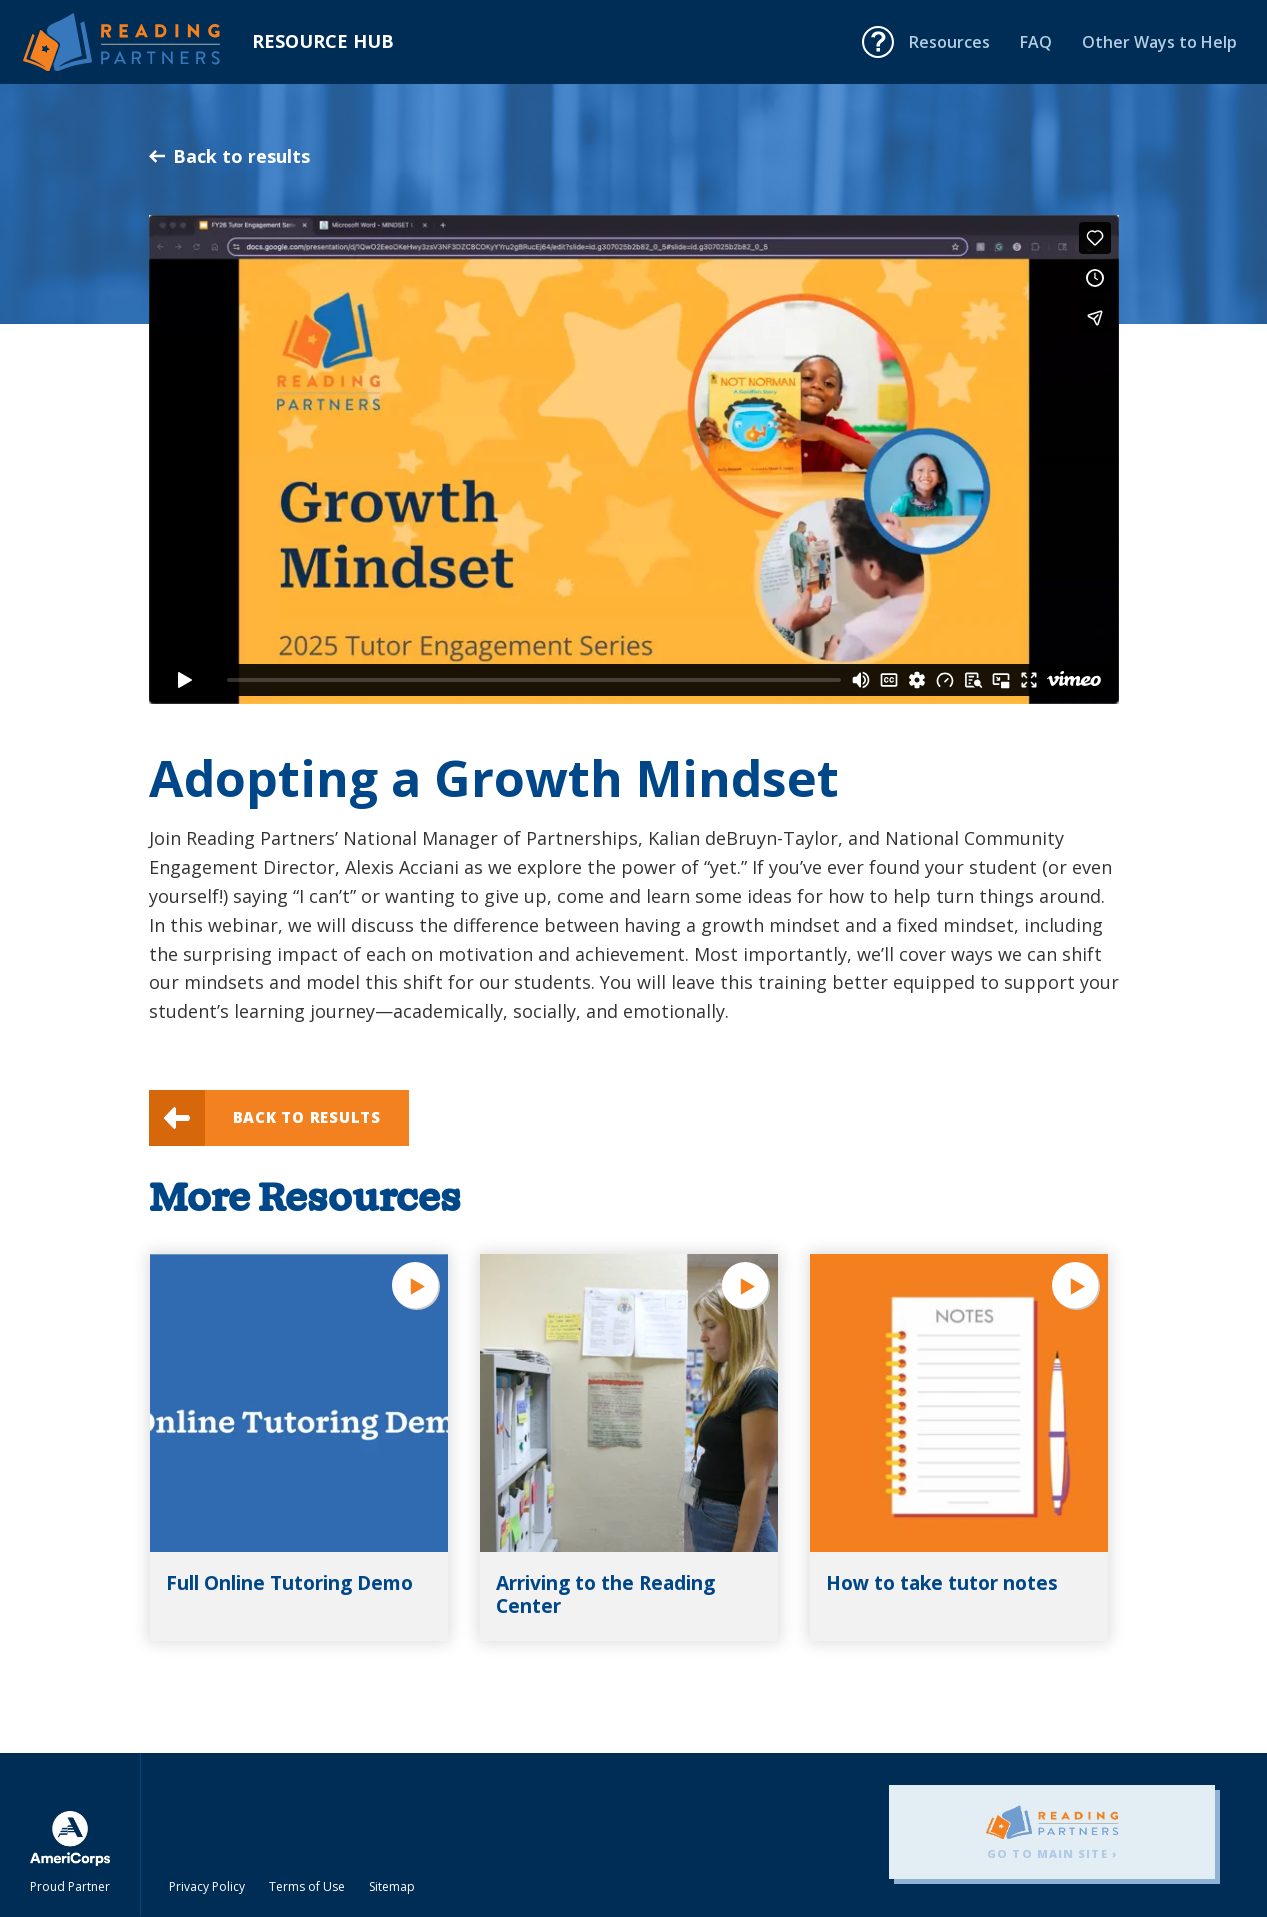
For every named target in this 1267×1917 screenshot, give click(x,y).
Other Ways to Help (1159, 42)
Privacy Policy (207, 1886)
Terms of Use (307, 1886)
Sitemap (392, 1886)
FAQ (1036, 42)
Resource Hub (323, 41)
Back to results (229, 156)
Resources (949, 42)
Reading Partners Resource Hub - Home (137, 42)
